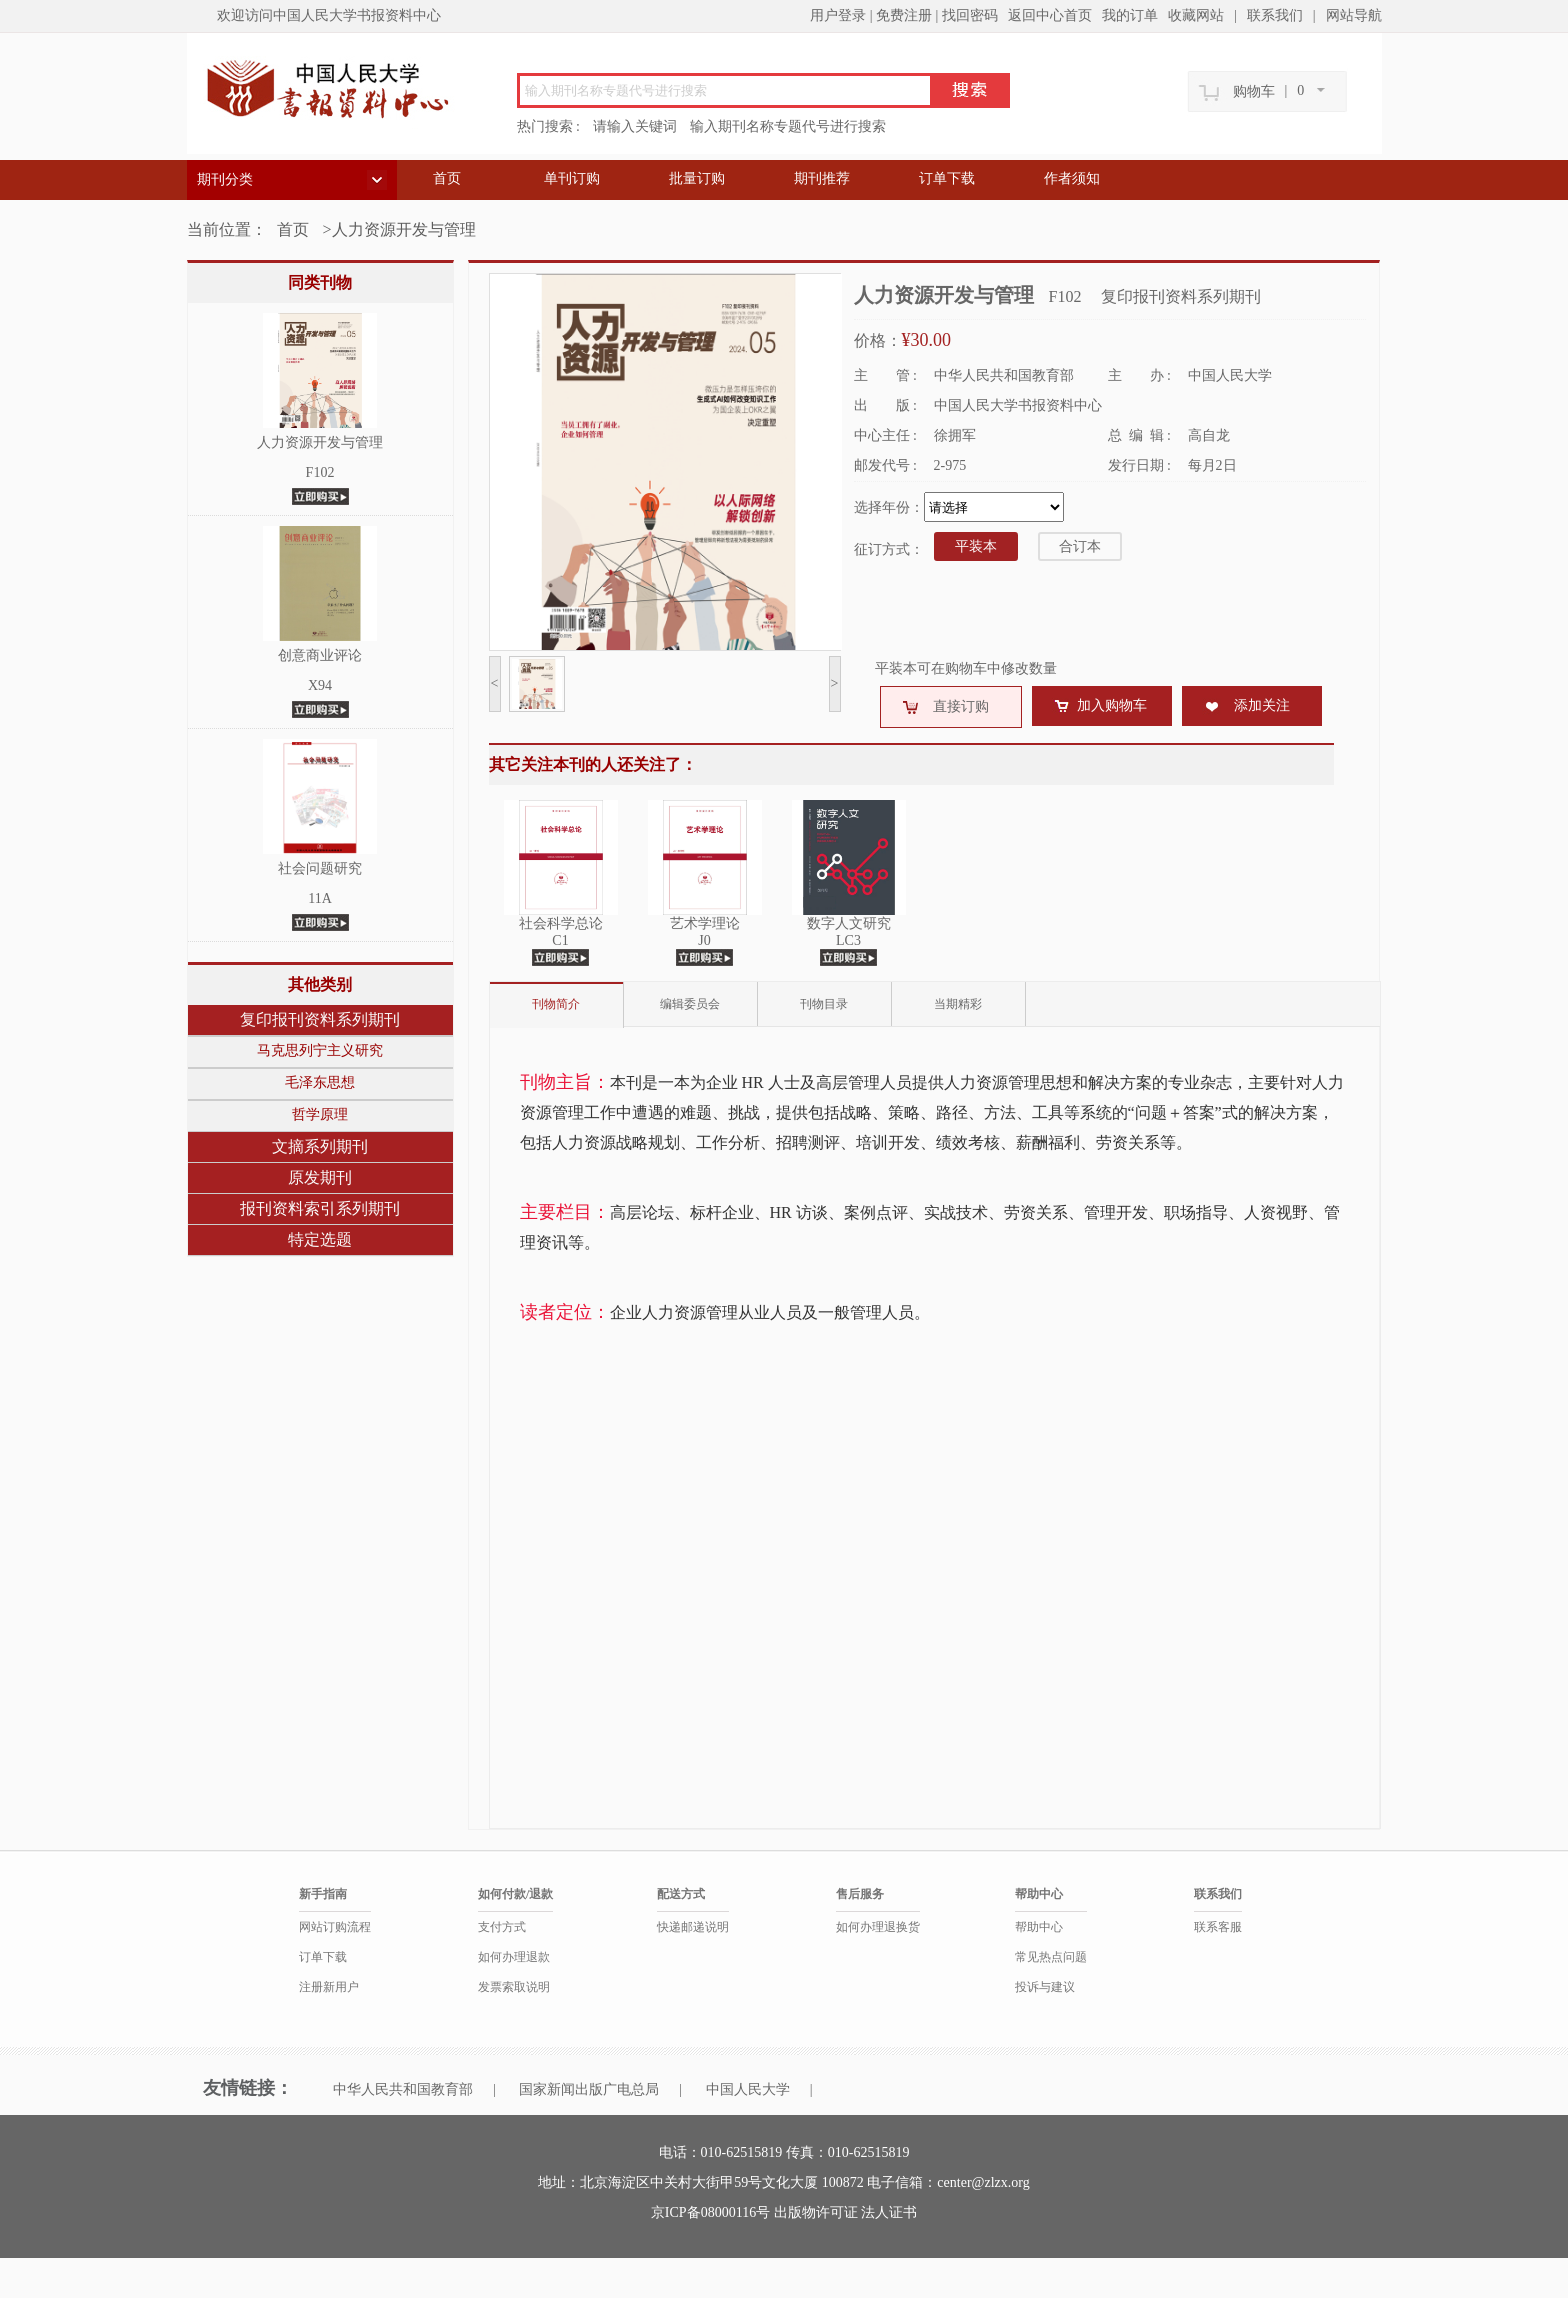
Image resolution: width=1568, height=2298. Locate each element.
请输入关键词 (635, 126)
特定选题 (320, 1239)
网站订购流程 (335, 1927)
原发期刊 (320, 1177)
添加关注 (1262, 705)
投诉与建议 (1045, 1987)
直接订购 (961, 706)
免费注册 (904, 15)
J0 (704, 940)
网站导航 (1354, 15)
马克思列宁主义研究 (320, 1050)
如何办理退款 (514, 1957)
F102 (320, 472)
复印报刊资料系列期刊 (320, 1019)
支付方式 (502, 1927)
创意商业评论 (320, 655)
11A (320, 898)
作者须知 (1072, 178)
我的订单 (1130, 15)
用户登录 (838, 15)
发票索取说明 (514, 1987)
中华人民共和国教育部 (403, 2089)
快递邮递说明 (693, 1927)
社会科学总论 (561, 923)
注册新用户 (329, 1987)
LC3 (848, 940)
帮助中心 (1039, 1927)
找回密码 (970, 15)
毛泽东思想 (320, 1082)
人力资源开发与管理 (320, 442)
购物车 (1254, 91)
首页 (447, 178)
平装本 (976, 546)
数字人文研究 (849, 923)
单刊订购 (572, 178)
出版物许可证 (818, 2212)
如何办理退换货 (878, 1927)
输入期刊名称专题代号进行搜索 (788, 126)
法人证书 (889, 2212)
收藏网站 (1196, 15)
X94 (320, 685)
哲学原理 (320, 1114)
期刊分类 (225, 179)
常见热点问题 (1051, 1957)
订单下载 (947, 178)
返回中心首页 (1050, 15)
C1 (560, 940)
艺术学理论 (705, 923)
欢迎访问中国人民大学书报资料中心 (329, 15)
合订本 (1080, 546)
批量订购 (697, 178)
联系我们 (1275, 15)
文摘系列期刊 (320, 1146)
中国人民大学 (748, 2089)
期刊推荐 (822, 178)
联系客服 (1218, 1927)
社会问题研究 (320, 868)
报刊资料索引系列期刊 (320, 1208)
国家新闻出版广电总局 (589, 2089)
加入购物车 (1112, 705)
